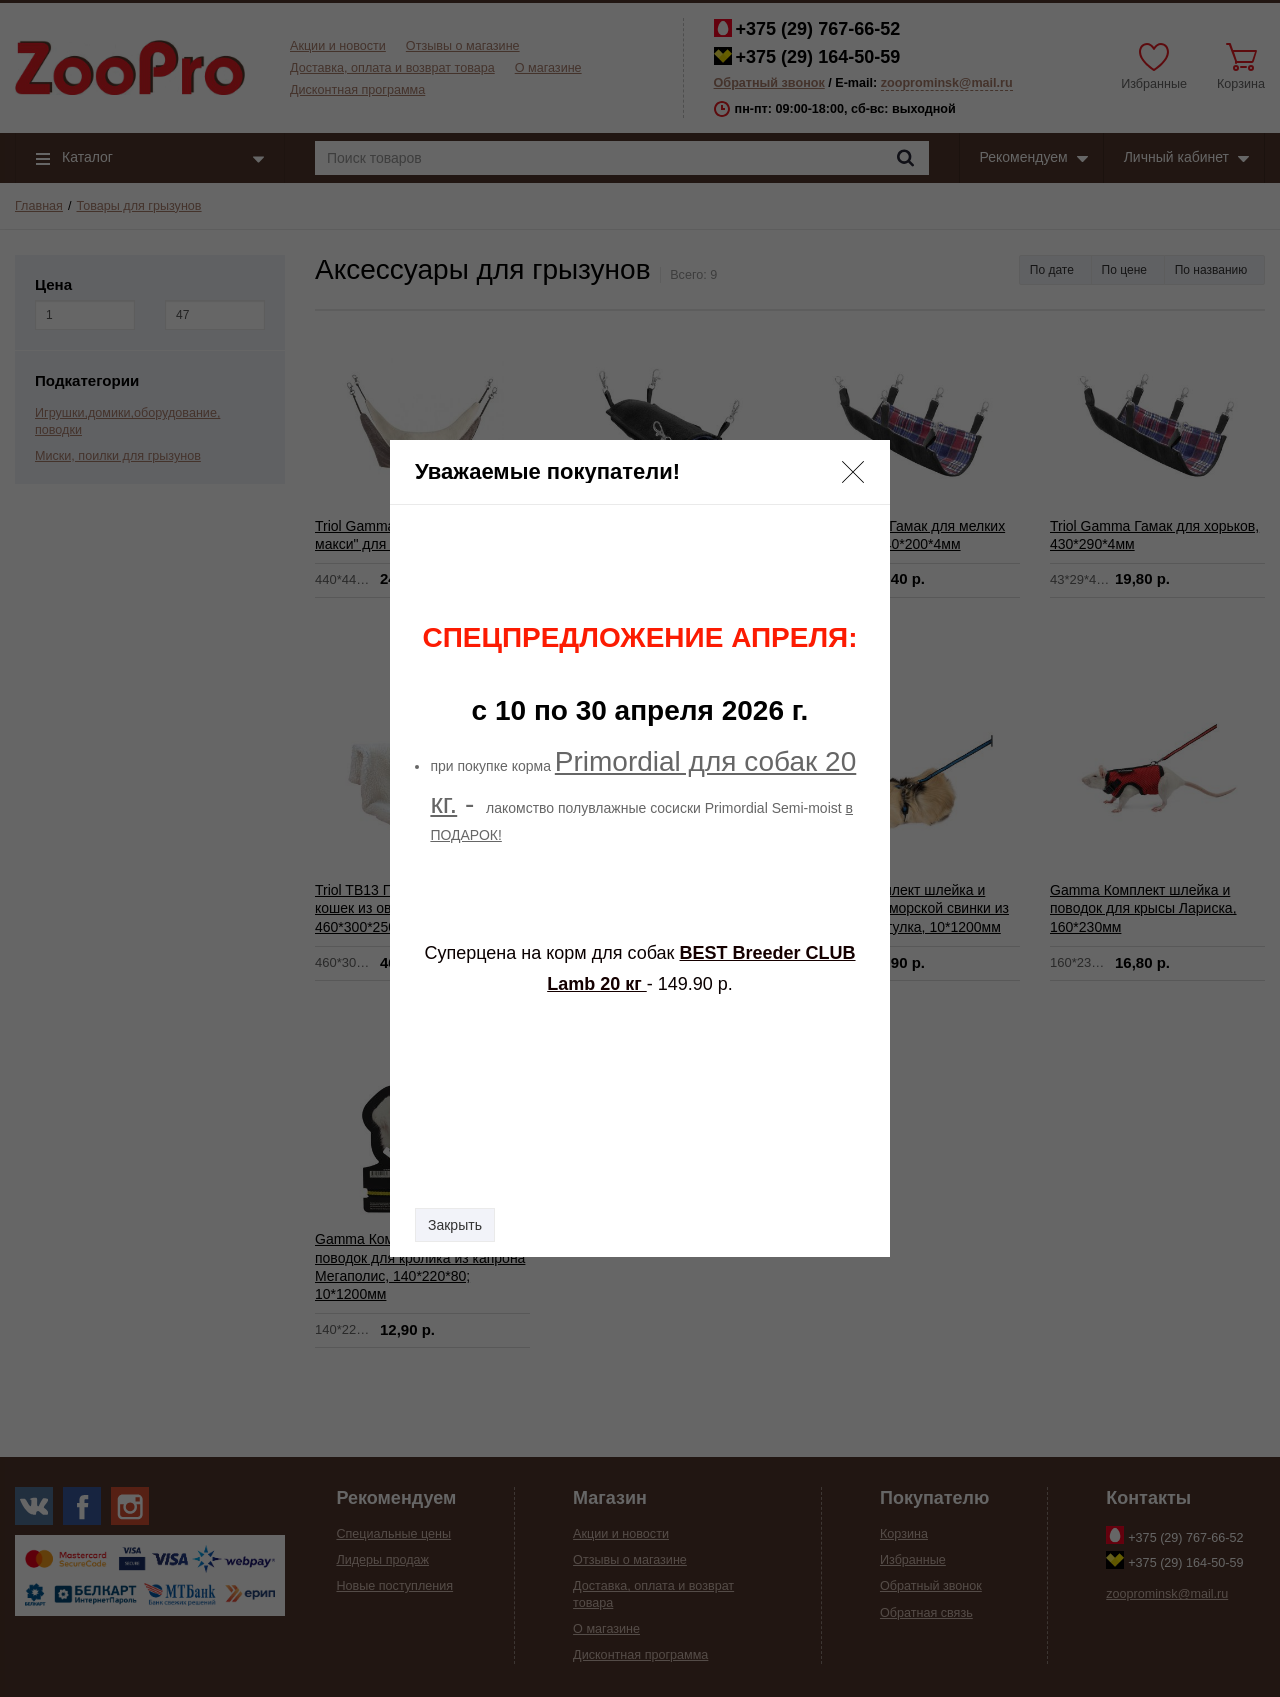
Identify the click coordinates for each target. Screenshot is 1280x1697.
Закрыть (455, 1225)
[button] (853, 472)
